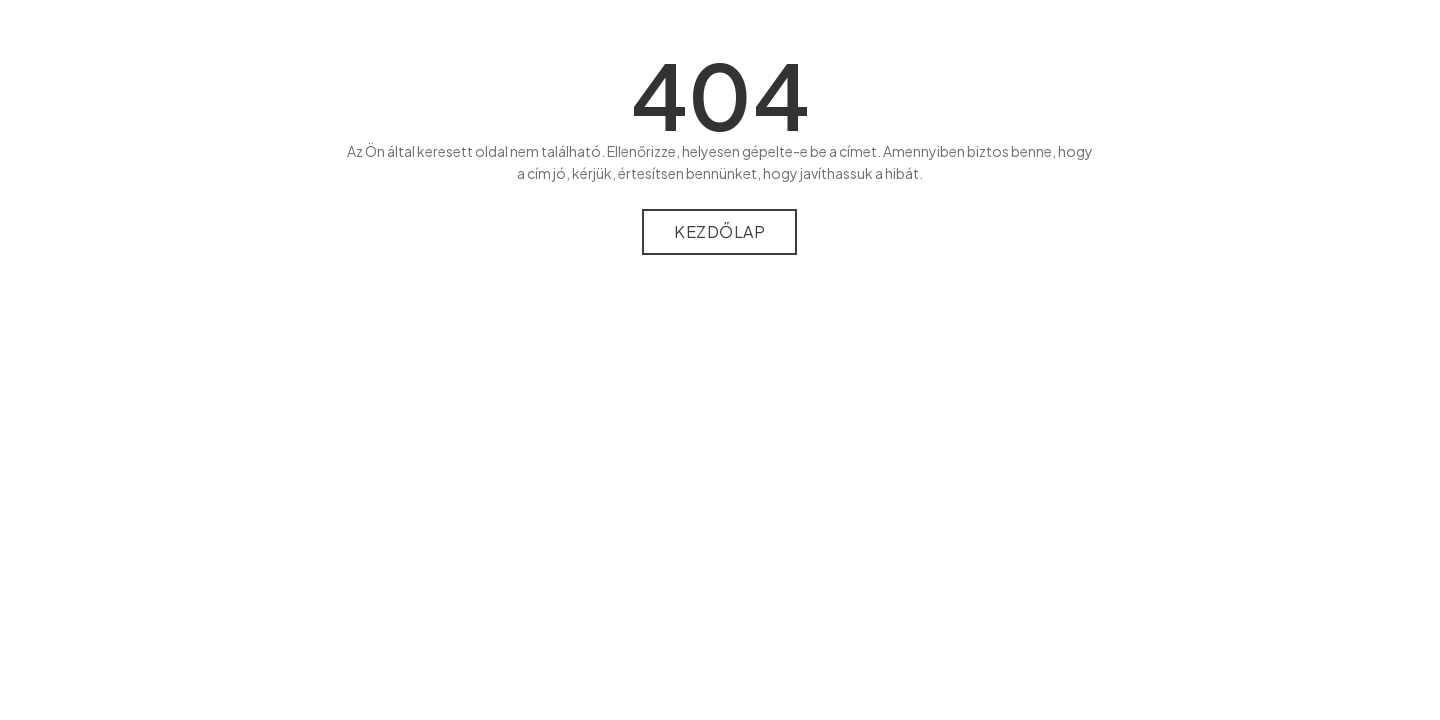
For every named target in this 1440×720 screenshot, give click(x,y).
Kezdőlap (719, 231)
